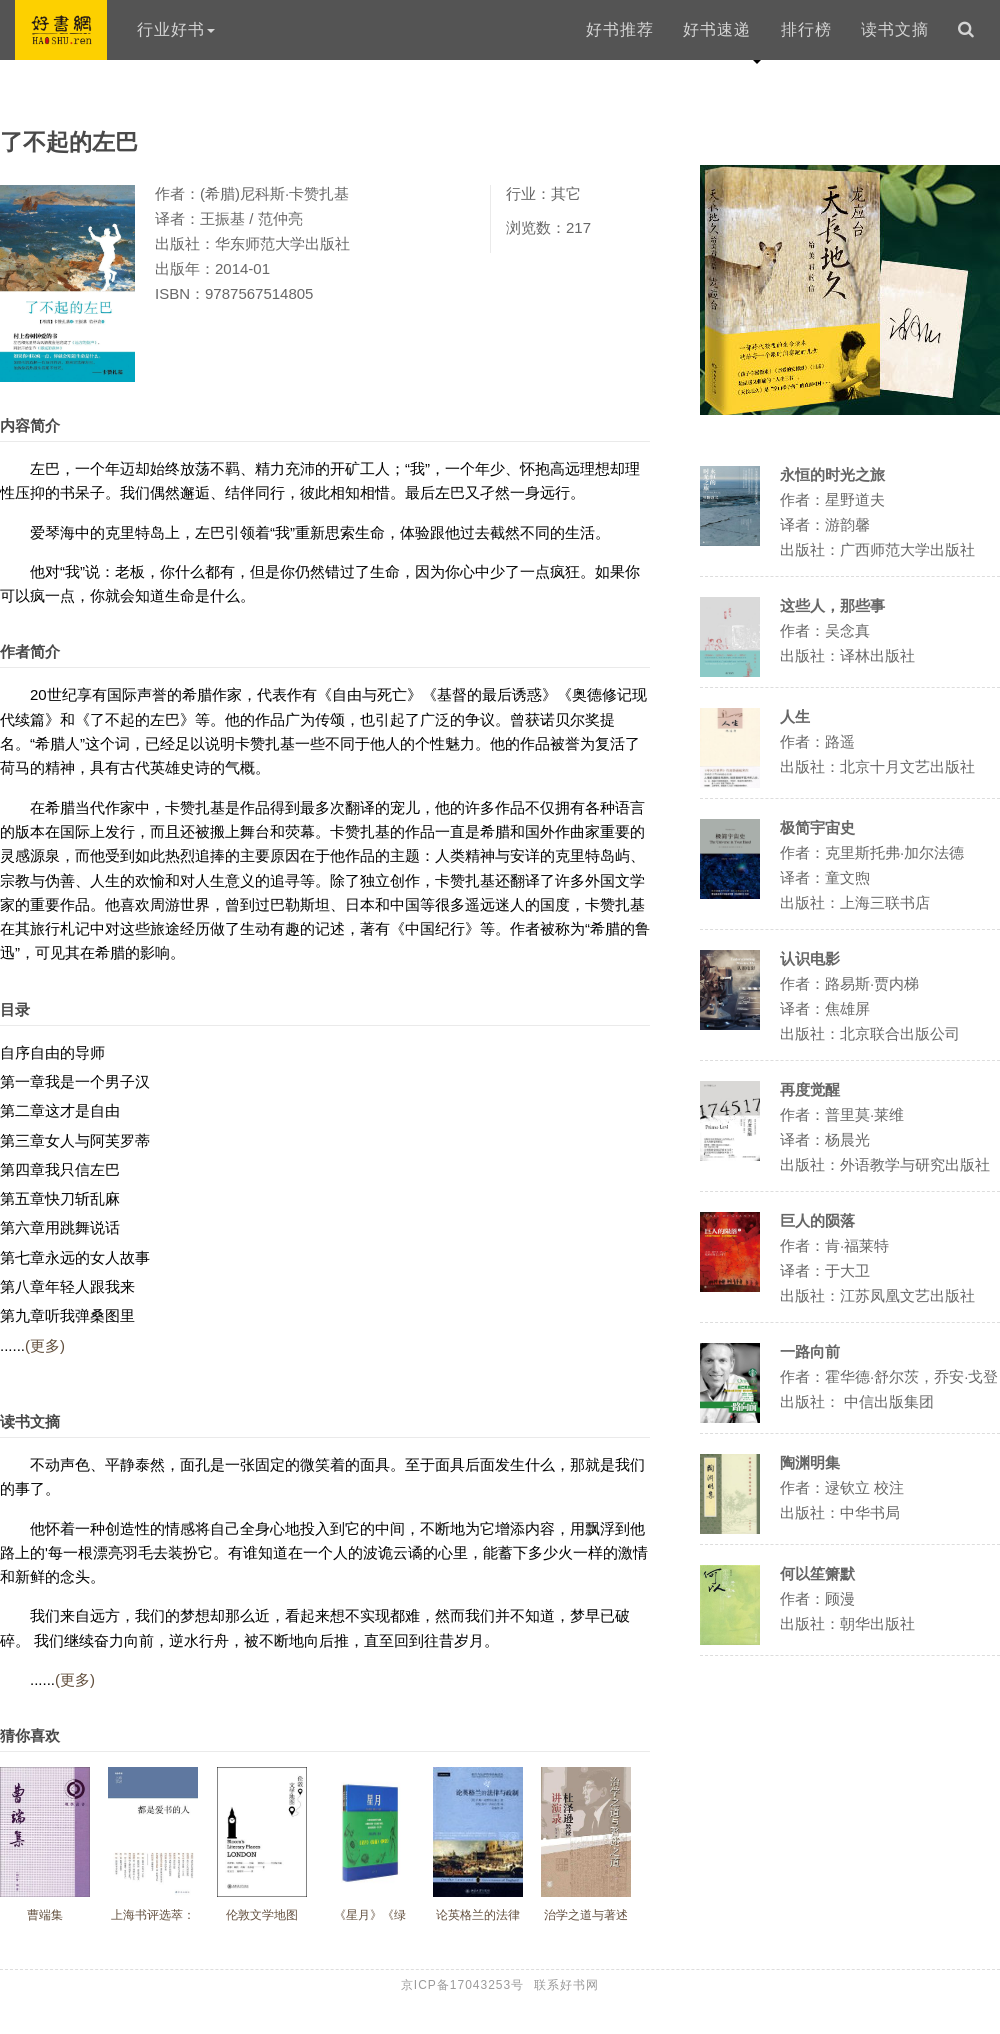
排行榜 (806, 29)
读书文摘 (895, 29)
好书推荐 (620, 29)
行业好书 (176, 29)
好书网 (61, 30)
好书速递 (717, 29)
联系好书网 (566, 1985)
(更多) (45, 1345)
